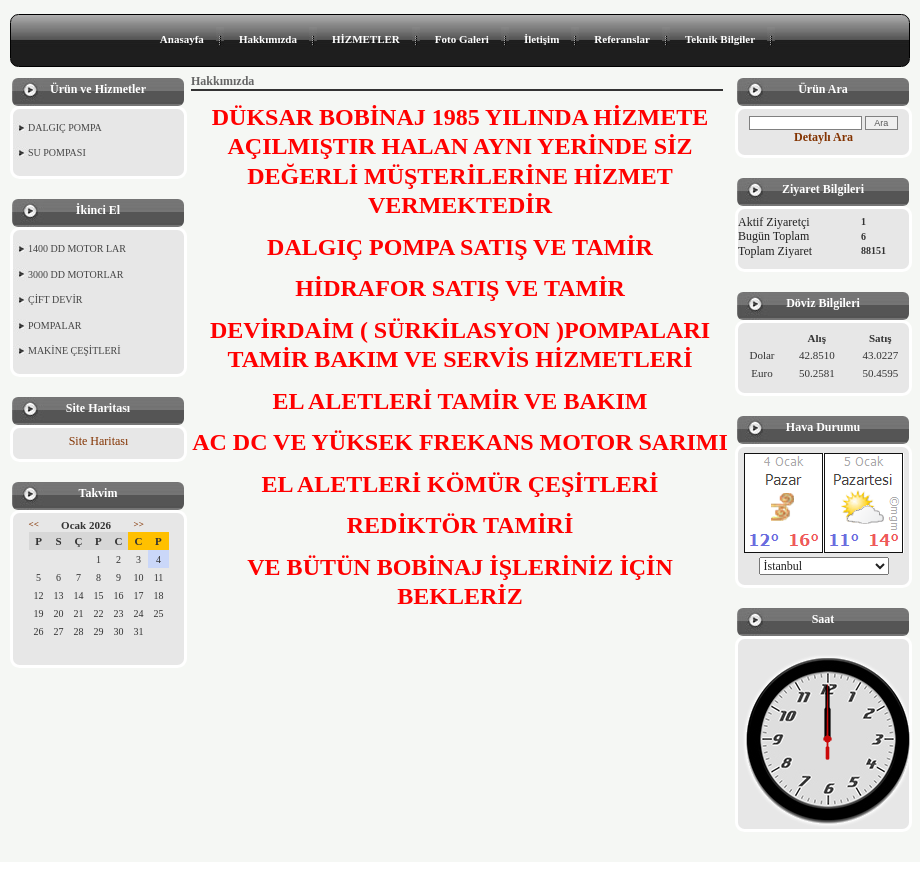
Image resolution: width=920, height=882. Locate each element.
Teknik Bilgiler (720, 39)
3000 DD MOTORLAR (75, 274)
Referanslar (622, 39)
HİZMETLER (366, 39)
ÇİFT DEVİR (55, 299)
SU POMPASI (57, 152)
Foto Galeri (462, 39)
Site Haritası (99, 441)
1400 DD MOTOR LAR (77, 248)
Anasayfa (182, 39)
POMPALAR (55, 325)
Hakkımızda (268, 39)
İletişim (541, 39)
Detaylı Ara (823, 137)
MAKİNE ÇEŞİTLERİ (74, 350)
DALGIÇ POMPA (65, 127)
